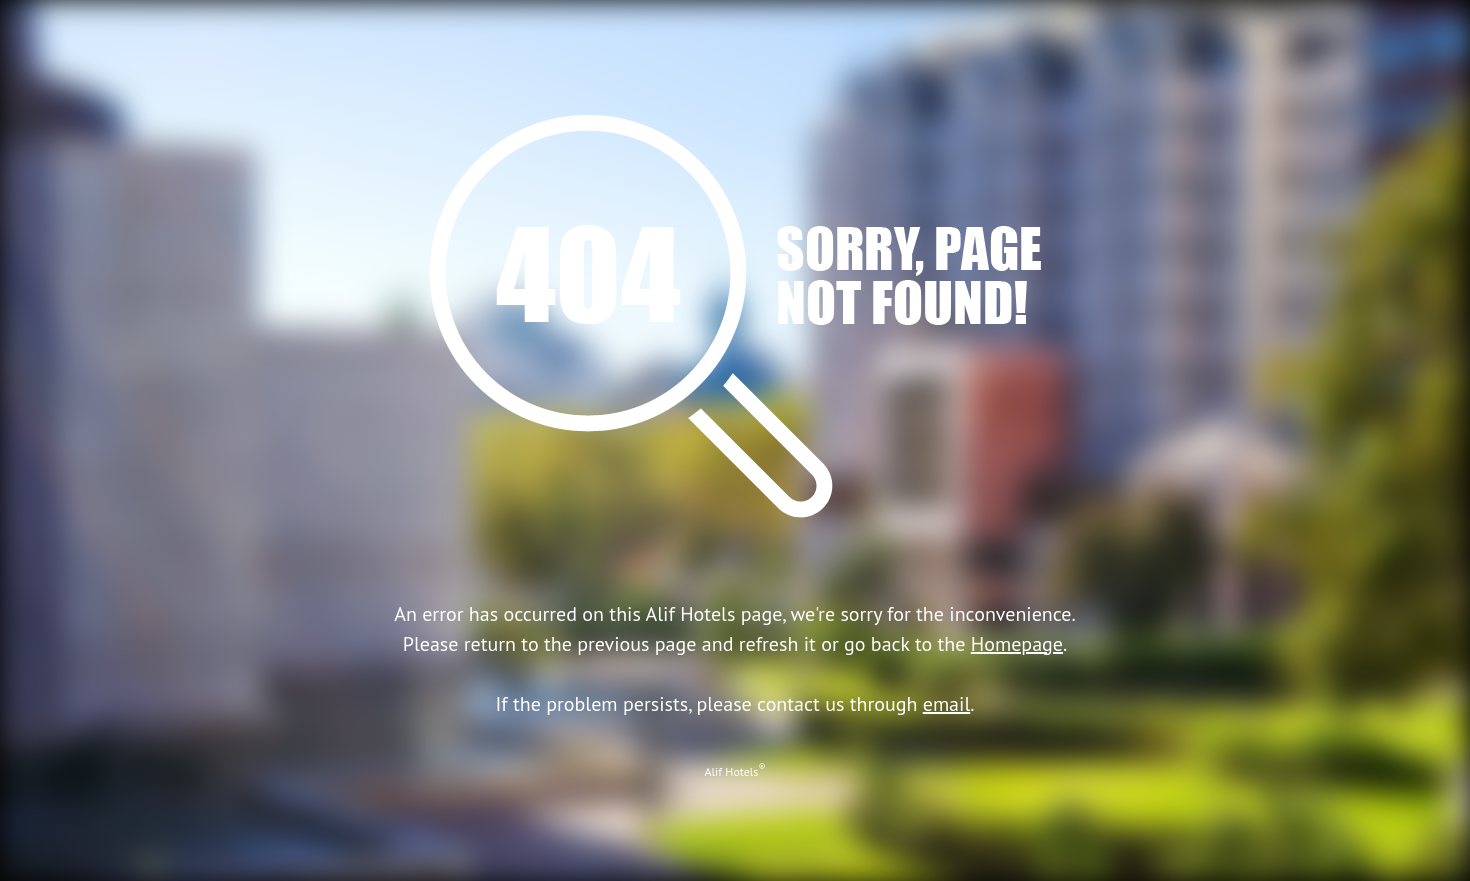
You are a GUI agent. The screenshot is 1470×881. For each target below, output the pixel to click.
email (947, 704)
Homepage (1017, 644)
